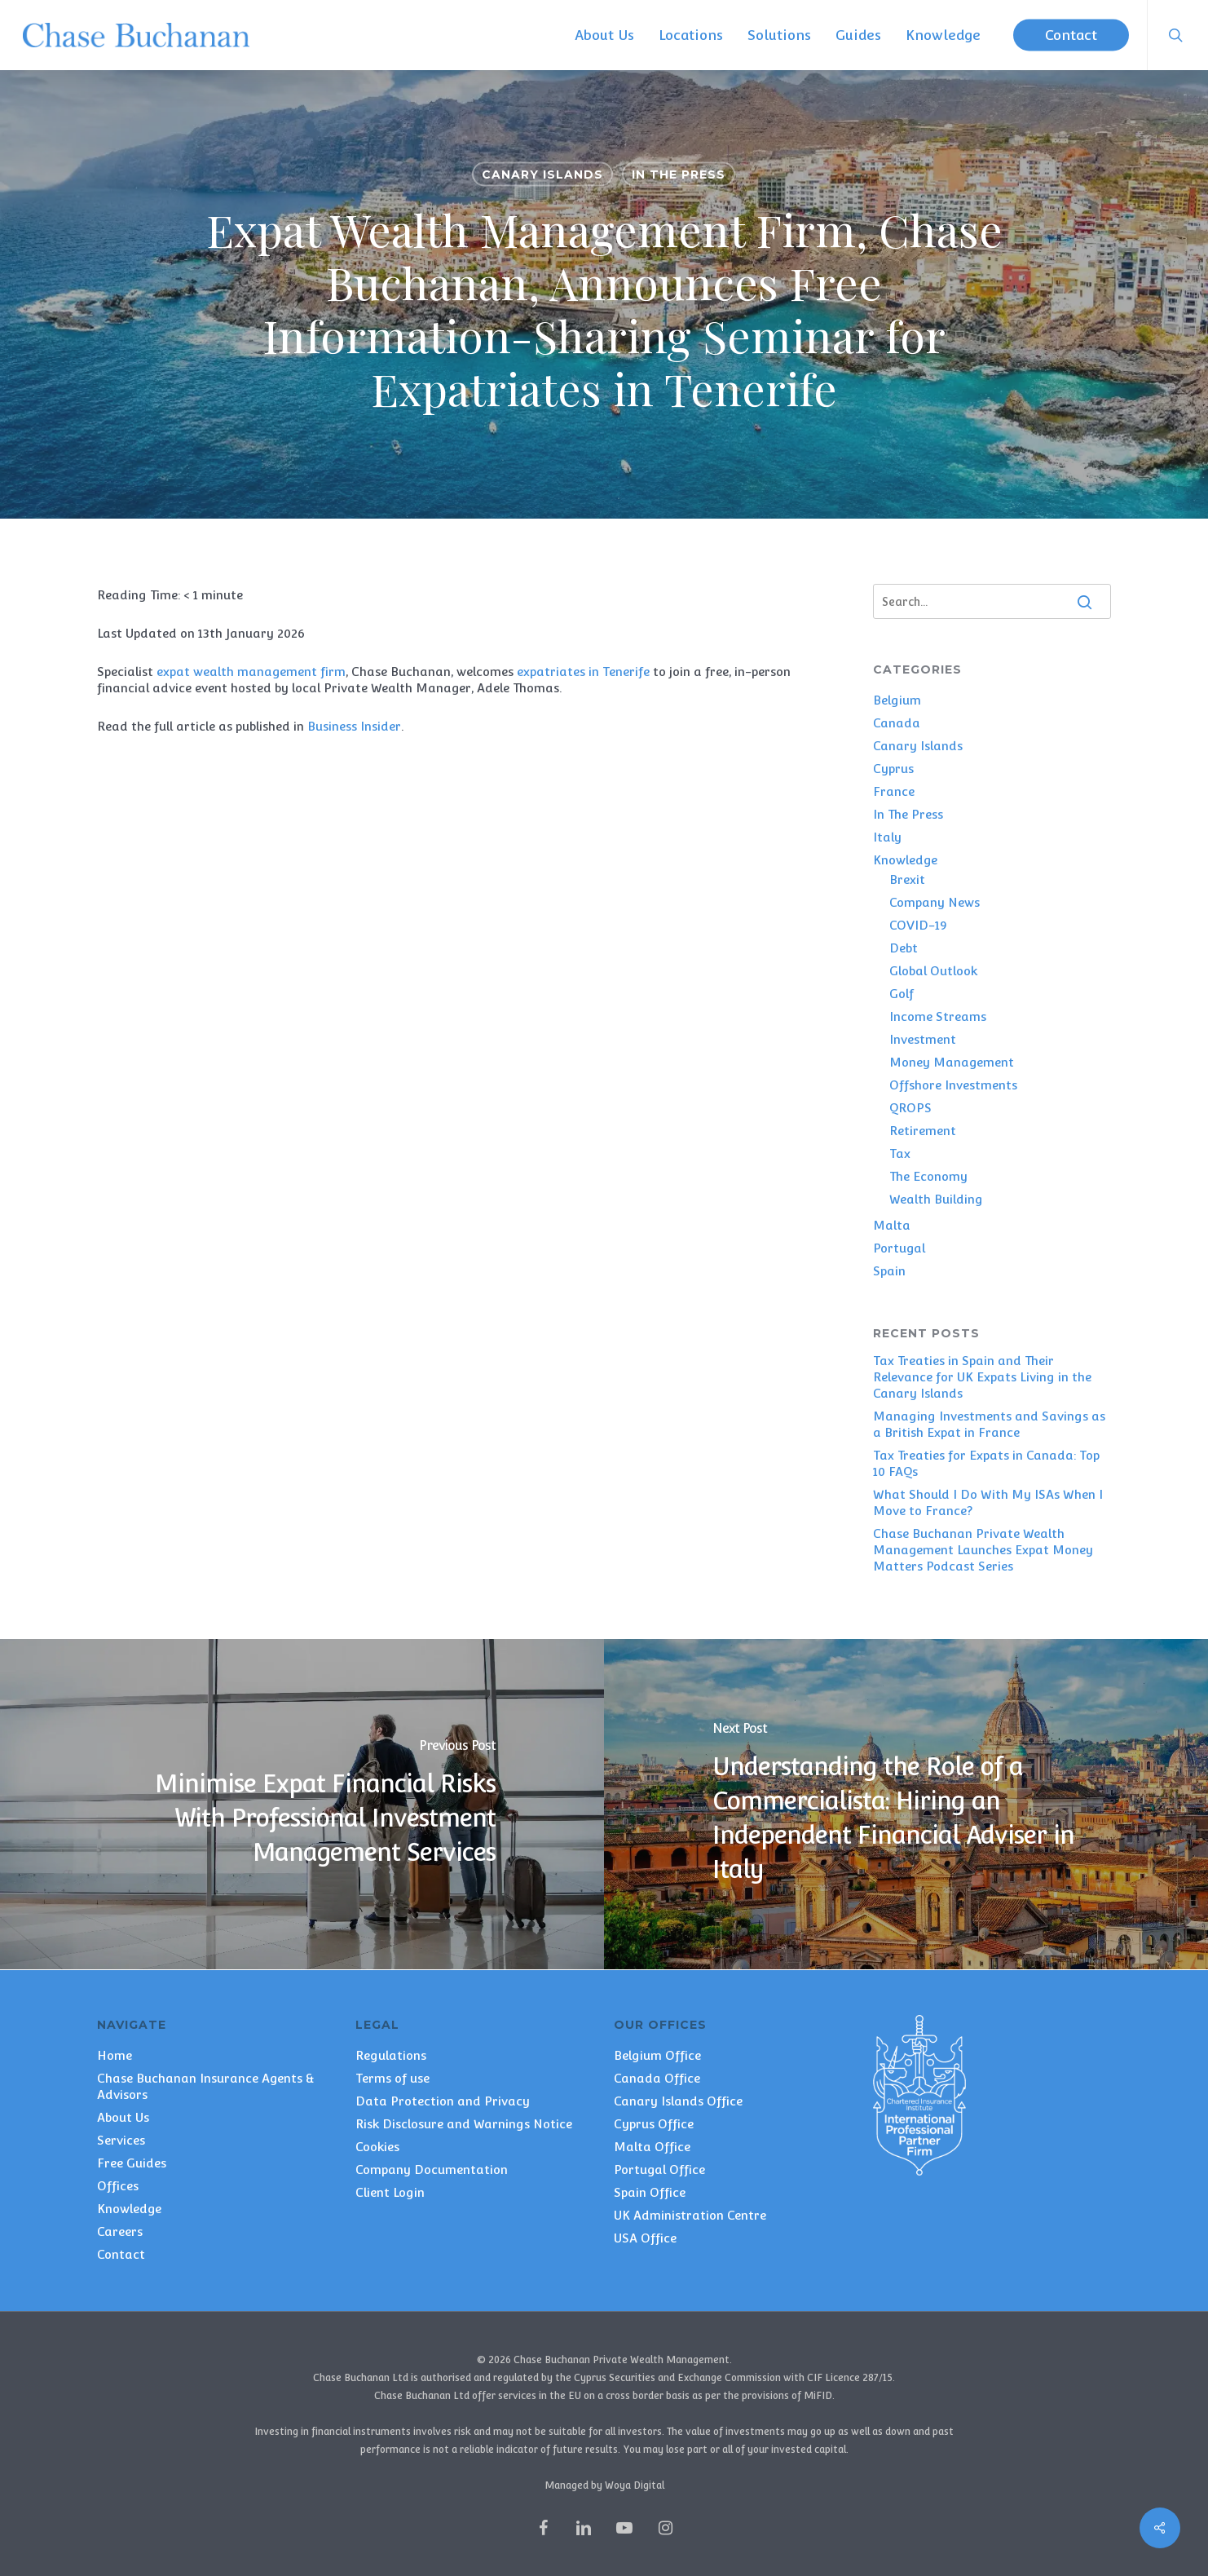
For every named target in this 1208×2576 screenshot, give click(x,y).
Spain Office (650, 2192)
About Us (123, 2117)
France (894, 791)
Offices (118, 2186)
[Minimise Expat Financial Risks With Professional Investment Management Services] (302, 1804)
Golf (901, 994)
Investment (922, 1039)
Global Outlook (933, 971)
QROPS (910, 1108)
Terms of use (392, 2078)
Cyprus (893, 768)
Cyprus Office (654, 2124)
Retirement (922, 1131)
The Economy (928, 1176)
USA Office (645, 2238)
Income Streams (937, 1016)
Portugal (899, 1248)
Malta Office (652, 2147)
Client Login (390, 2192)
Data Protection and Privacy (442, 2101)
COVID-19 (917, 925)
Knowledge (905, 860)
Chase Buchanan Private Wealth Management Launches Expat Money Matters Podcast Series (983, 1550)
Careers (120, 2231)
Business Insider (354, 726)
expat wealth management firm (251, 671)
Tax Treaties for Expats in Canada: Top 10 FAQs (986, 1463)
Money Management (951, 1062)
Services (121, 2140)
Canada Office (657, 2078)
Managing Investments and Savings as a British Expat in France (989, 1424)
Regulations (390, 2055)
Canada (896, 723)
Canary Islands (542, 174)
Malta (891, 1225)
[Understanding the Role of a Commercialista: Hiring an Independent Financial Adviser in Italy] (906, 1804)
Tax (899, 1153)
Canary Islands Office (678, 2101)
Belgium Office (657, 2055)
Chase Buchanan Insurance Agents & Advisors (206, 2086)
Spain (889, 1271)
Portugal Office (659, 2169)
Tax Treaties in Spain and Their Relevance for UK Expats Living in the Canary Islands (982, 1377)
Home (114, 2055)
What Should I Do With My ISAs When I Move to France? (988, 1502)
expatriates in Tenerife (583, 671)
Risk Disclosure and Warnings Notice (463, 2124)
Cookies (377, 2147)
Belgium (897, 700)
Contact (121, 2254)
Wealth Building (936, 1199)
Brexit (907, 879)
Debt (903, 948)
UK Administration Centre (690, 2215)
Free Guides (131, 2163)
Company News (934, 902)
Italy (887, 837)
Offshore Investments (953, 1085)
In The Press (678, 174)
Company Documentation (431, 2169)
